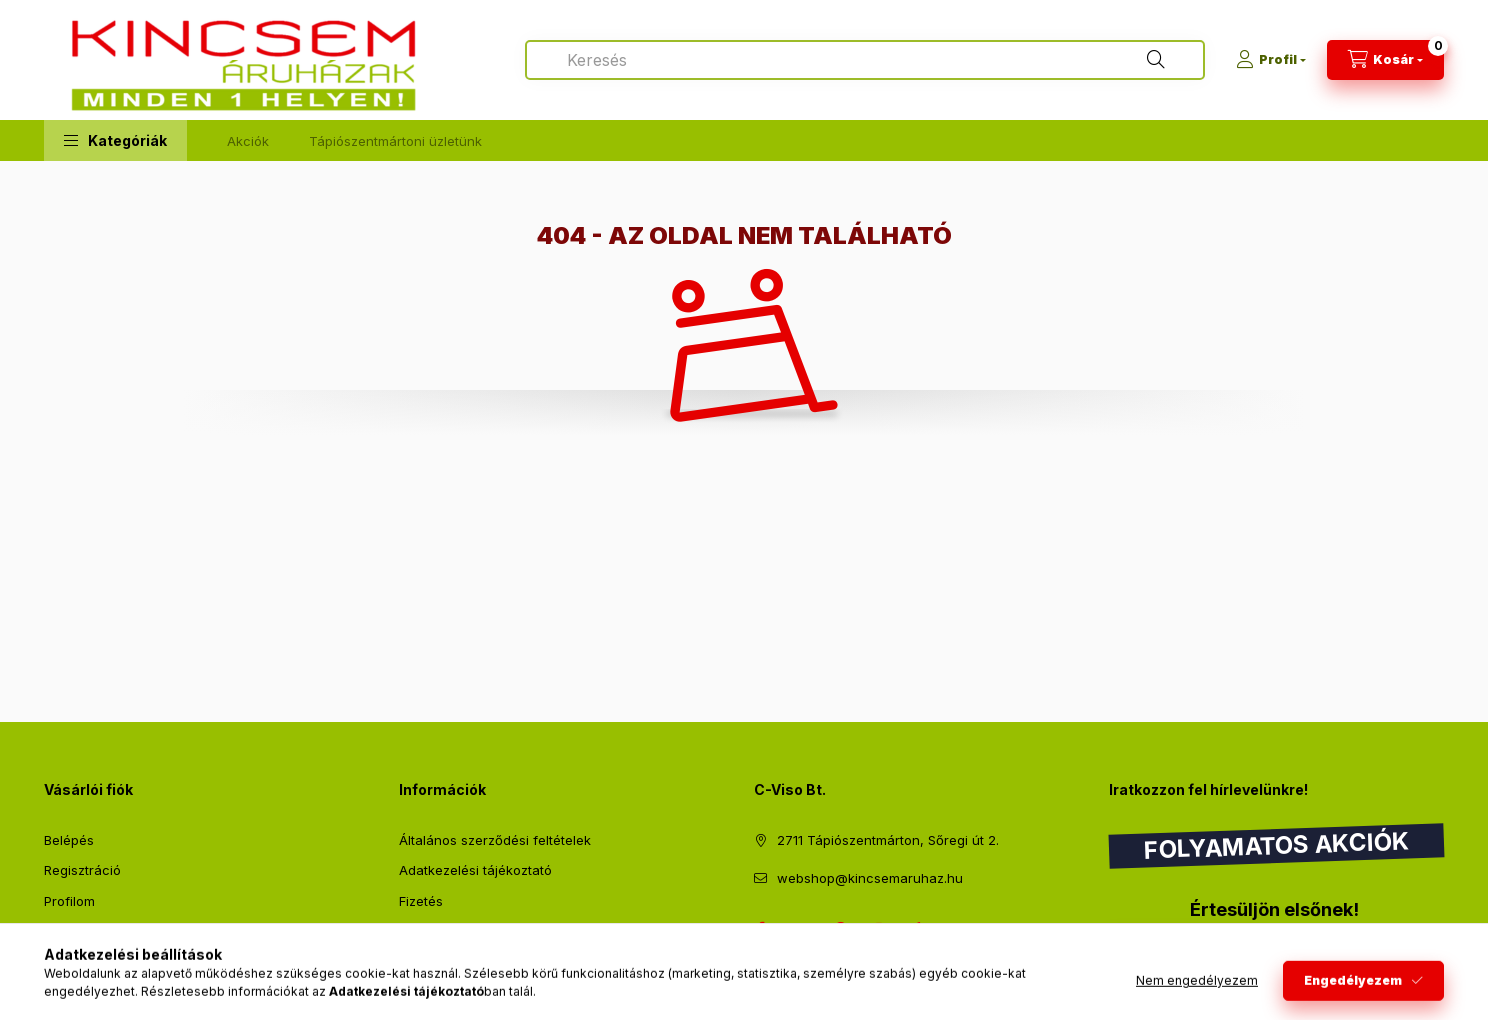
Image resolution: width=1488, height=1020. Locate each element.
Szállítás (424, 931)
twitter (800, 929)
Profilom (69, 901)
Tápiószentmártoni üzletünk (395, 141)
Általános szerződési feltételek (495, 840)
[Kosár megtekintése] (1385, 60)
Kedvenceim (82, 962)
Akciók (248, 141)
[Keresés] (1156, 60)
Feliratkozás (1174, 950)
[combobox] (865, 60)
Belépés (69, 840)
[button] (115, 140)
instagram (880, 929)
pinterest (840, 929)
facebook (760, 929)
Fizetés (421, 901)
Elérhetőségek (443, 962)
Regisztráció (82, 870)
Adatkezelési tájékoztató (475, 870)
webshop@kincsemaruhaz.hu (870, 878)
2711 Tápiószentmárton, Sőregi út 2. (888, 840)
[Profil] (1271, 60)
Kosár (61, 931)
